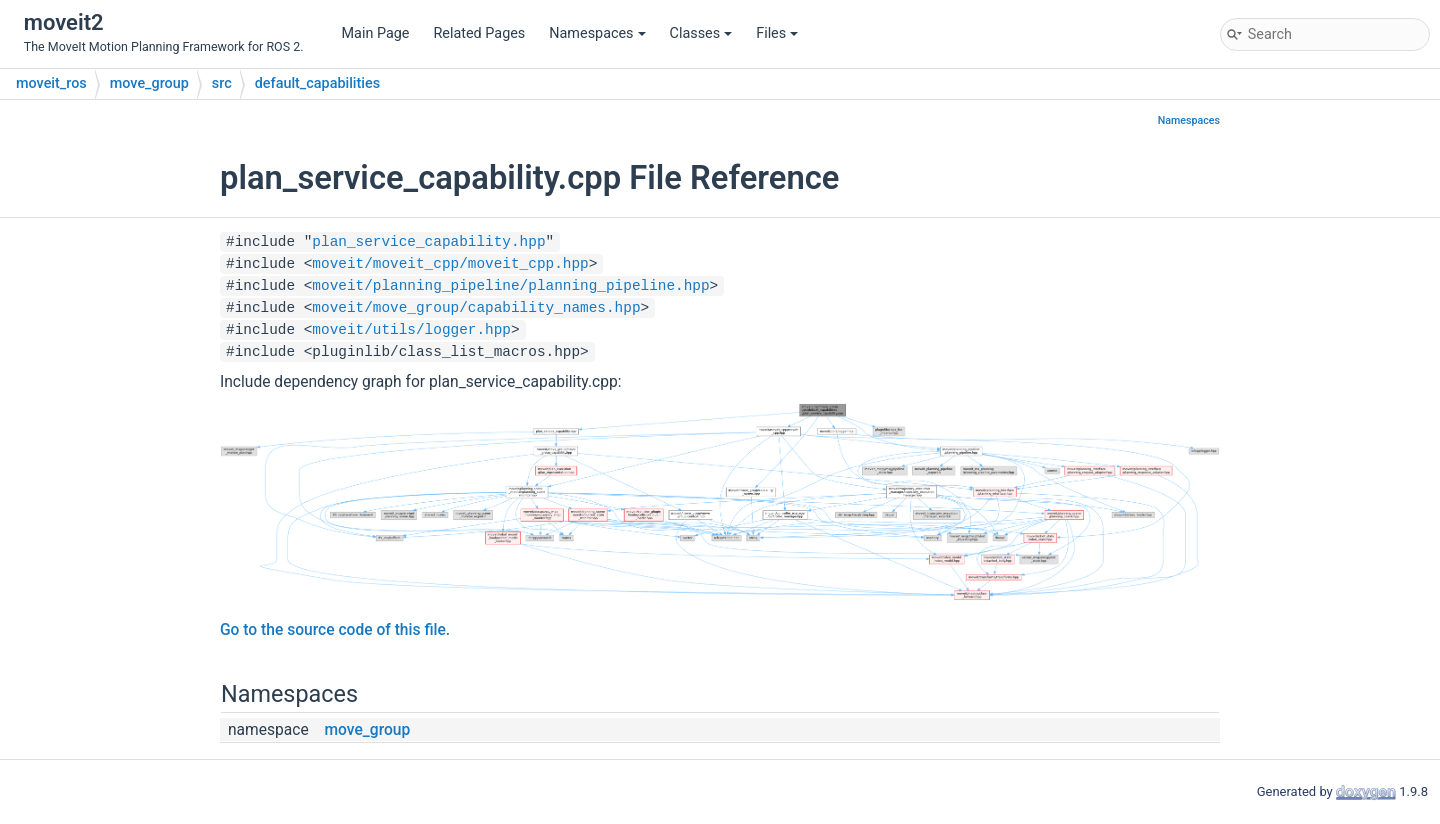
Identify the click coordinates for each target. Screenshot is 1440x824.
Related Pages (479, 33)
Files (777, 33)
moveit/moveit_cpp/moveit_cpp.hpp (450, 264)
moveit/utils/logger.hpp (411, 330)
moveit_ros (51, 83)
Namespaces (597, 33)
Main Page (376, 33)
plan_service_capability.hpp (428, 242)
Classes (701, 33)
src (222, 83)
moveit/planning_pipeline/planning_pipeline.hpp (510, 286)
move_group (149, 83)
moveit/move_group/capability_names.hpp (476, 308)
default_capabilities (317, 83)
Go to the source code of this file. (335, 630)
